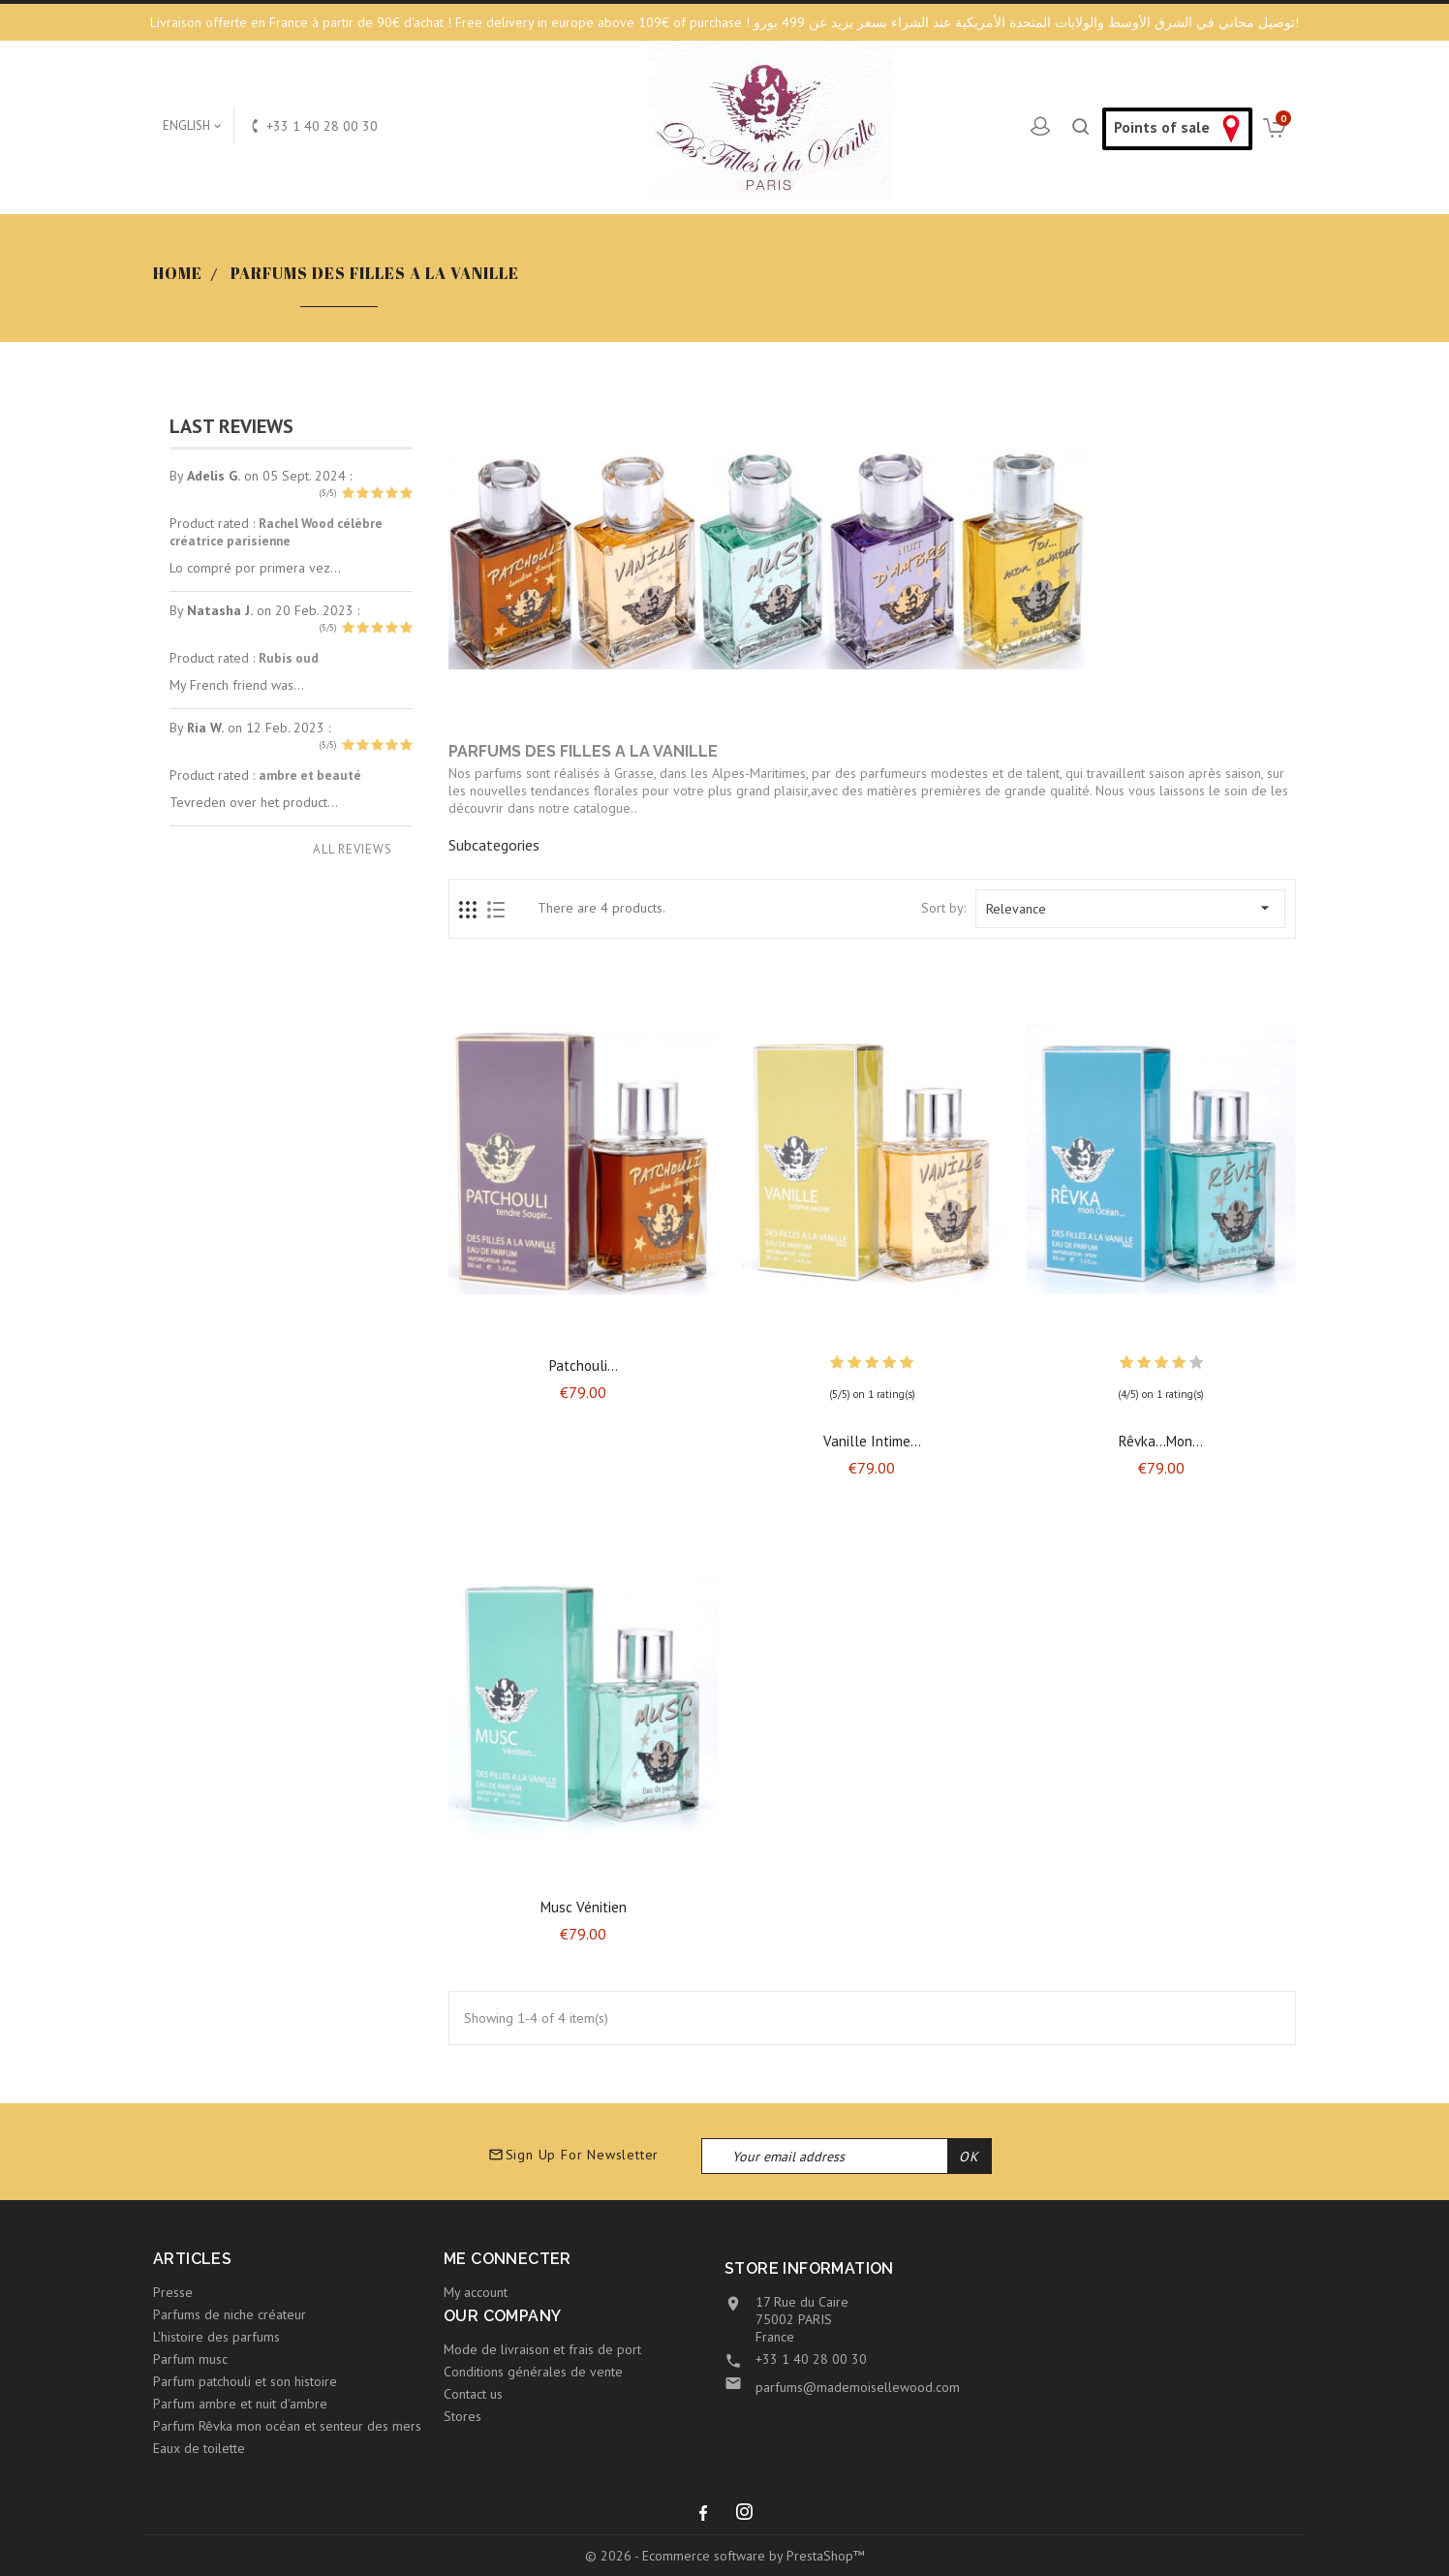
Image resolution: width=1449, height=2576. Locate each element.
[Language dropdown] (193, 126)
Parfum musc (190, 2359)
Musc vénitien (583, 1907)
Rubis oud (289, 658)
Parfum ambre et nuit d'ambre (240, 2403)
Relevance (1130, 907)
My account (476, 2292)
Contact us (473, 2394)
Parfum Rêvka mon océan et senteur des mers (287, 2426)
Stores (462, 2416)
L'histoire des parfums (216, 2336)
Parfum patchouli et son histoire (245, 2381)
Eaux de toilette (199, 2448)
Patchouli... (583, 1365)
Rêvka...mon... (1161, 1441)
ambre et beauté (310, 775)
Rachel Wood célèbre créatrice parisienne (276, 531)
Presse (173, 2292)
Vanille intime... (872, 1441)
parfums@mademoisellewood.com (857, 2387)
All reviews (352, 849)
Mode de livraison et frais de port (542, 2349)
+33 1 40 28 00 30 (811, 2359)
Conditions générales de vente (533, 2371)
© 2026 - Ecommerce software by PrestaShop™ (725, 2555)
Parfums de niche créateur (229, 2314)
